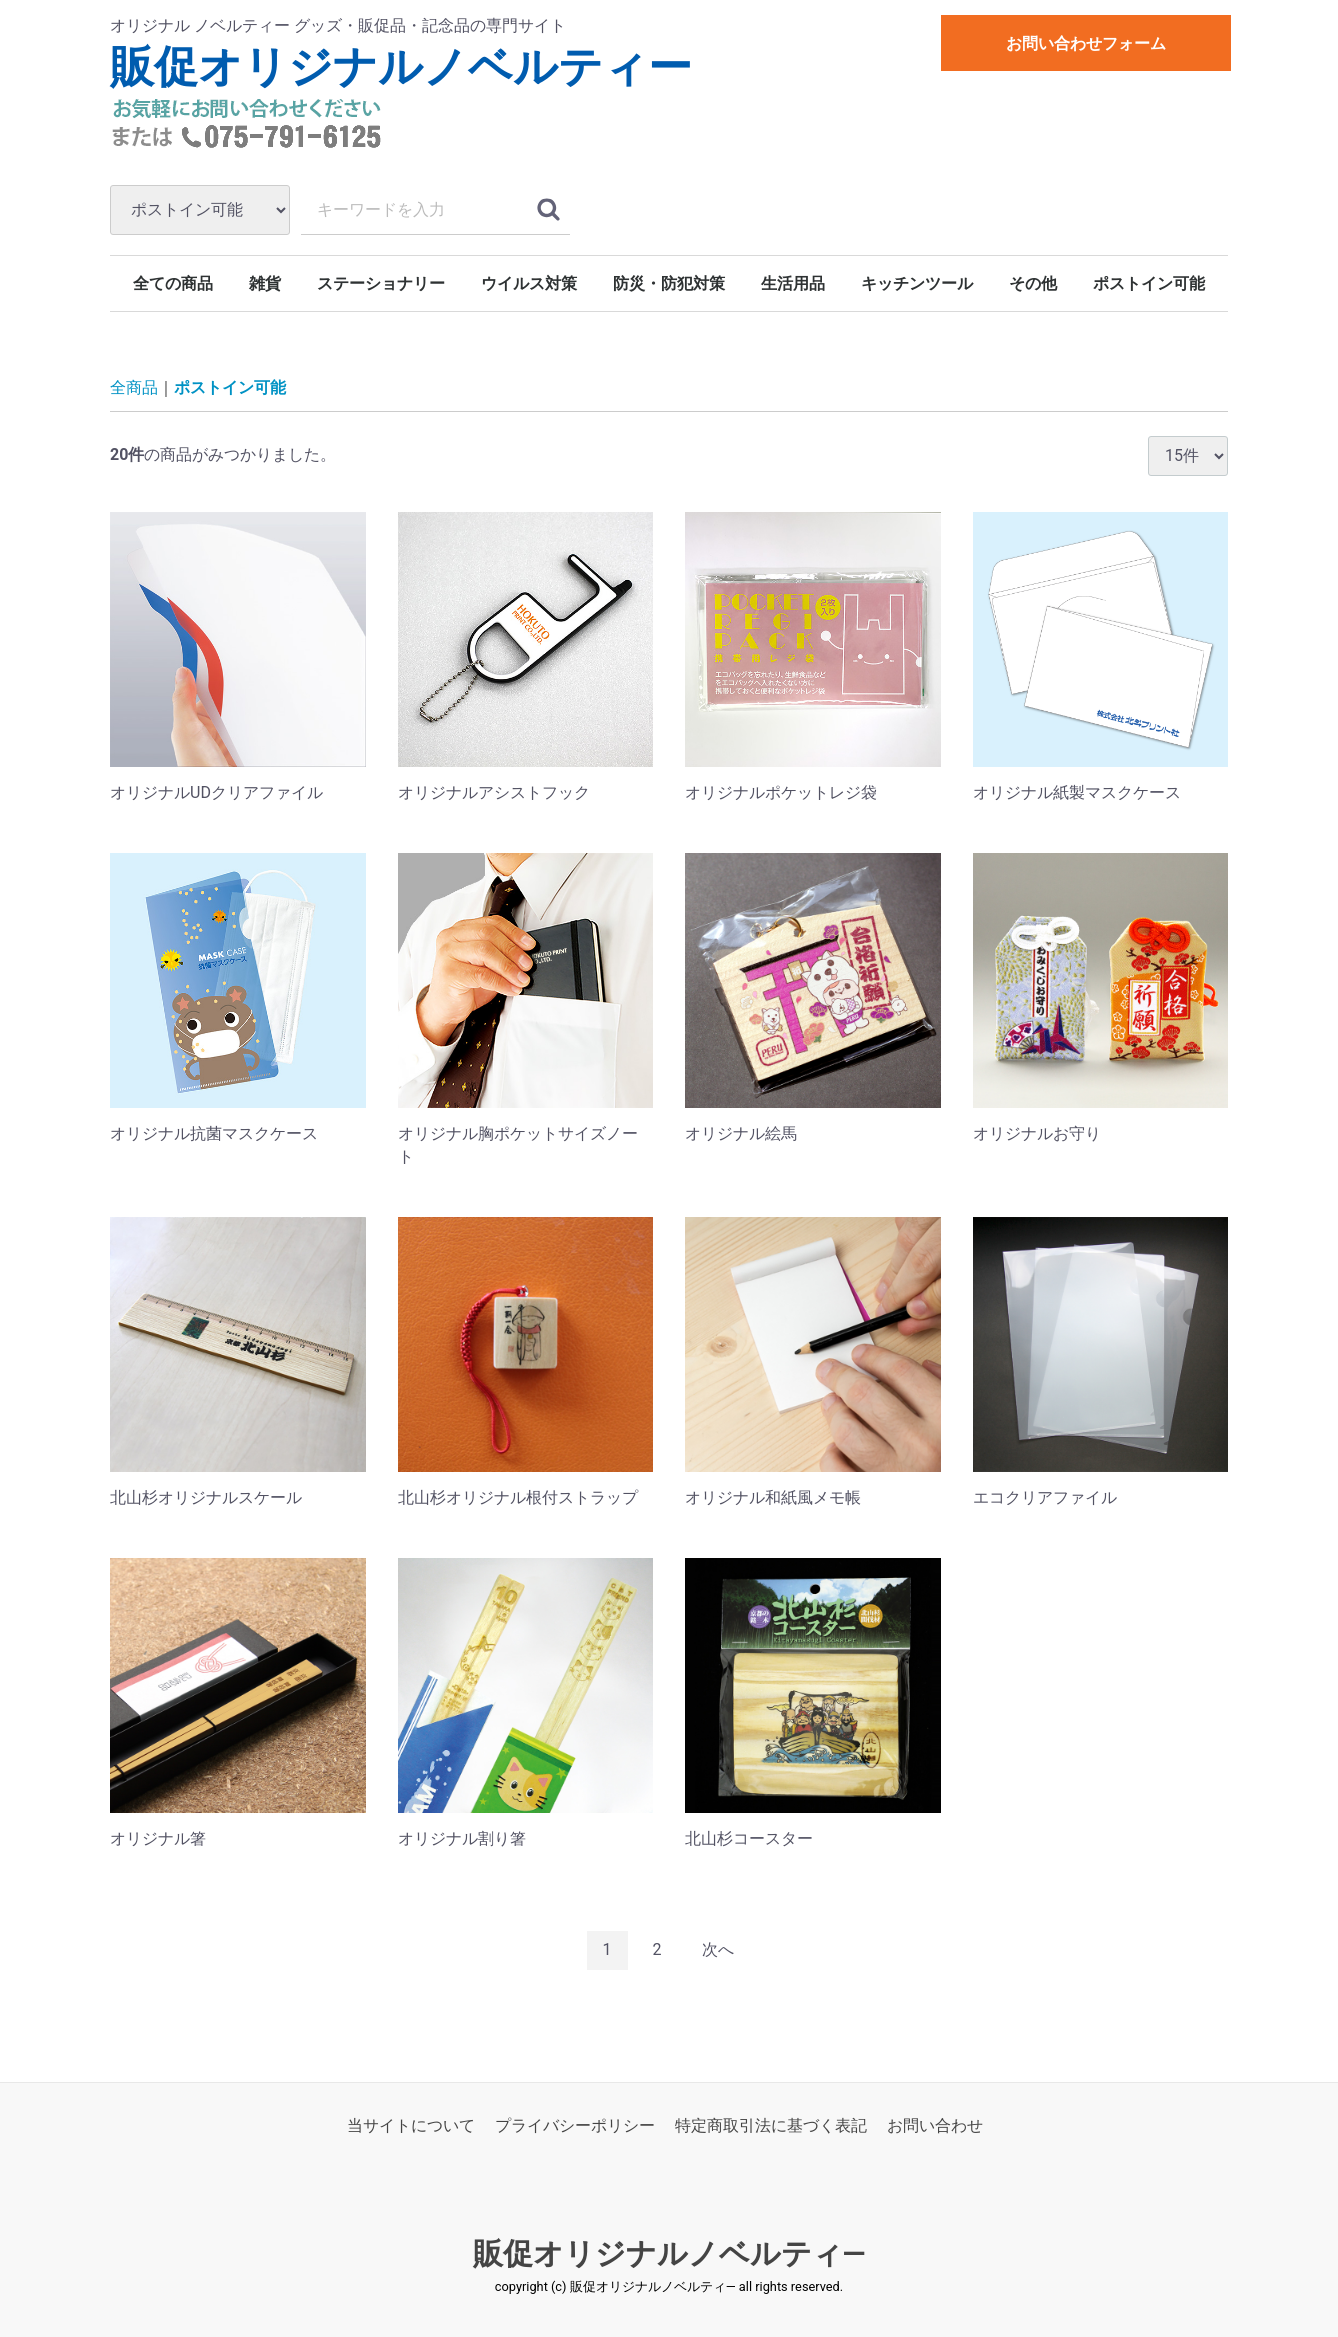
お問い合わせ (935, 2125)
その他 (1033, 283)
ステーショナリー (381, 283)
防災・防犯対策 (669, 283)
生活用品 (793, 283)
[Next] (718, 1950)
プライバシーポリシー (575, 2125)
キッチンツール (917, 283)
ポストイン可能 (1149, 283)
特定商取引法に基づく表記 (771, 2125)
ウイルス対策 (529, 283)
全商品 (134, 387)
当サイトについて (411, 2125)
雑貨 (265, 283)
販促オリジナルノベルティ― (669, 2253)
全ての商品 (173, 283)
